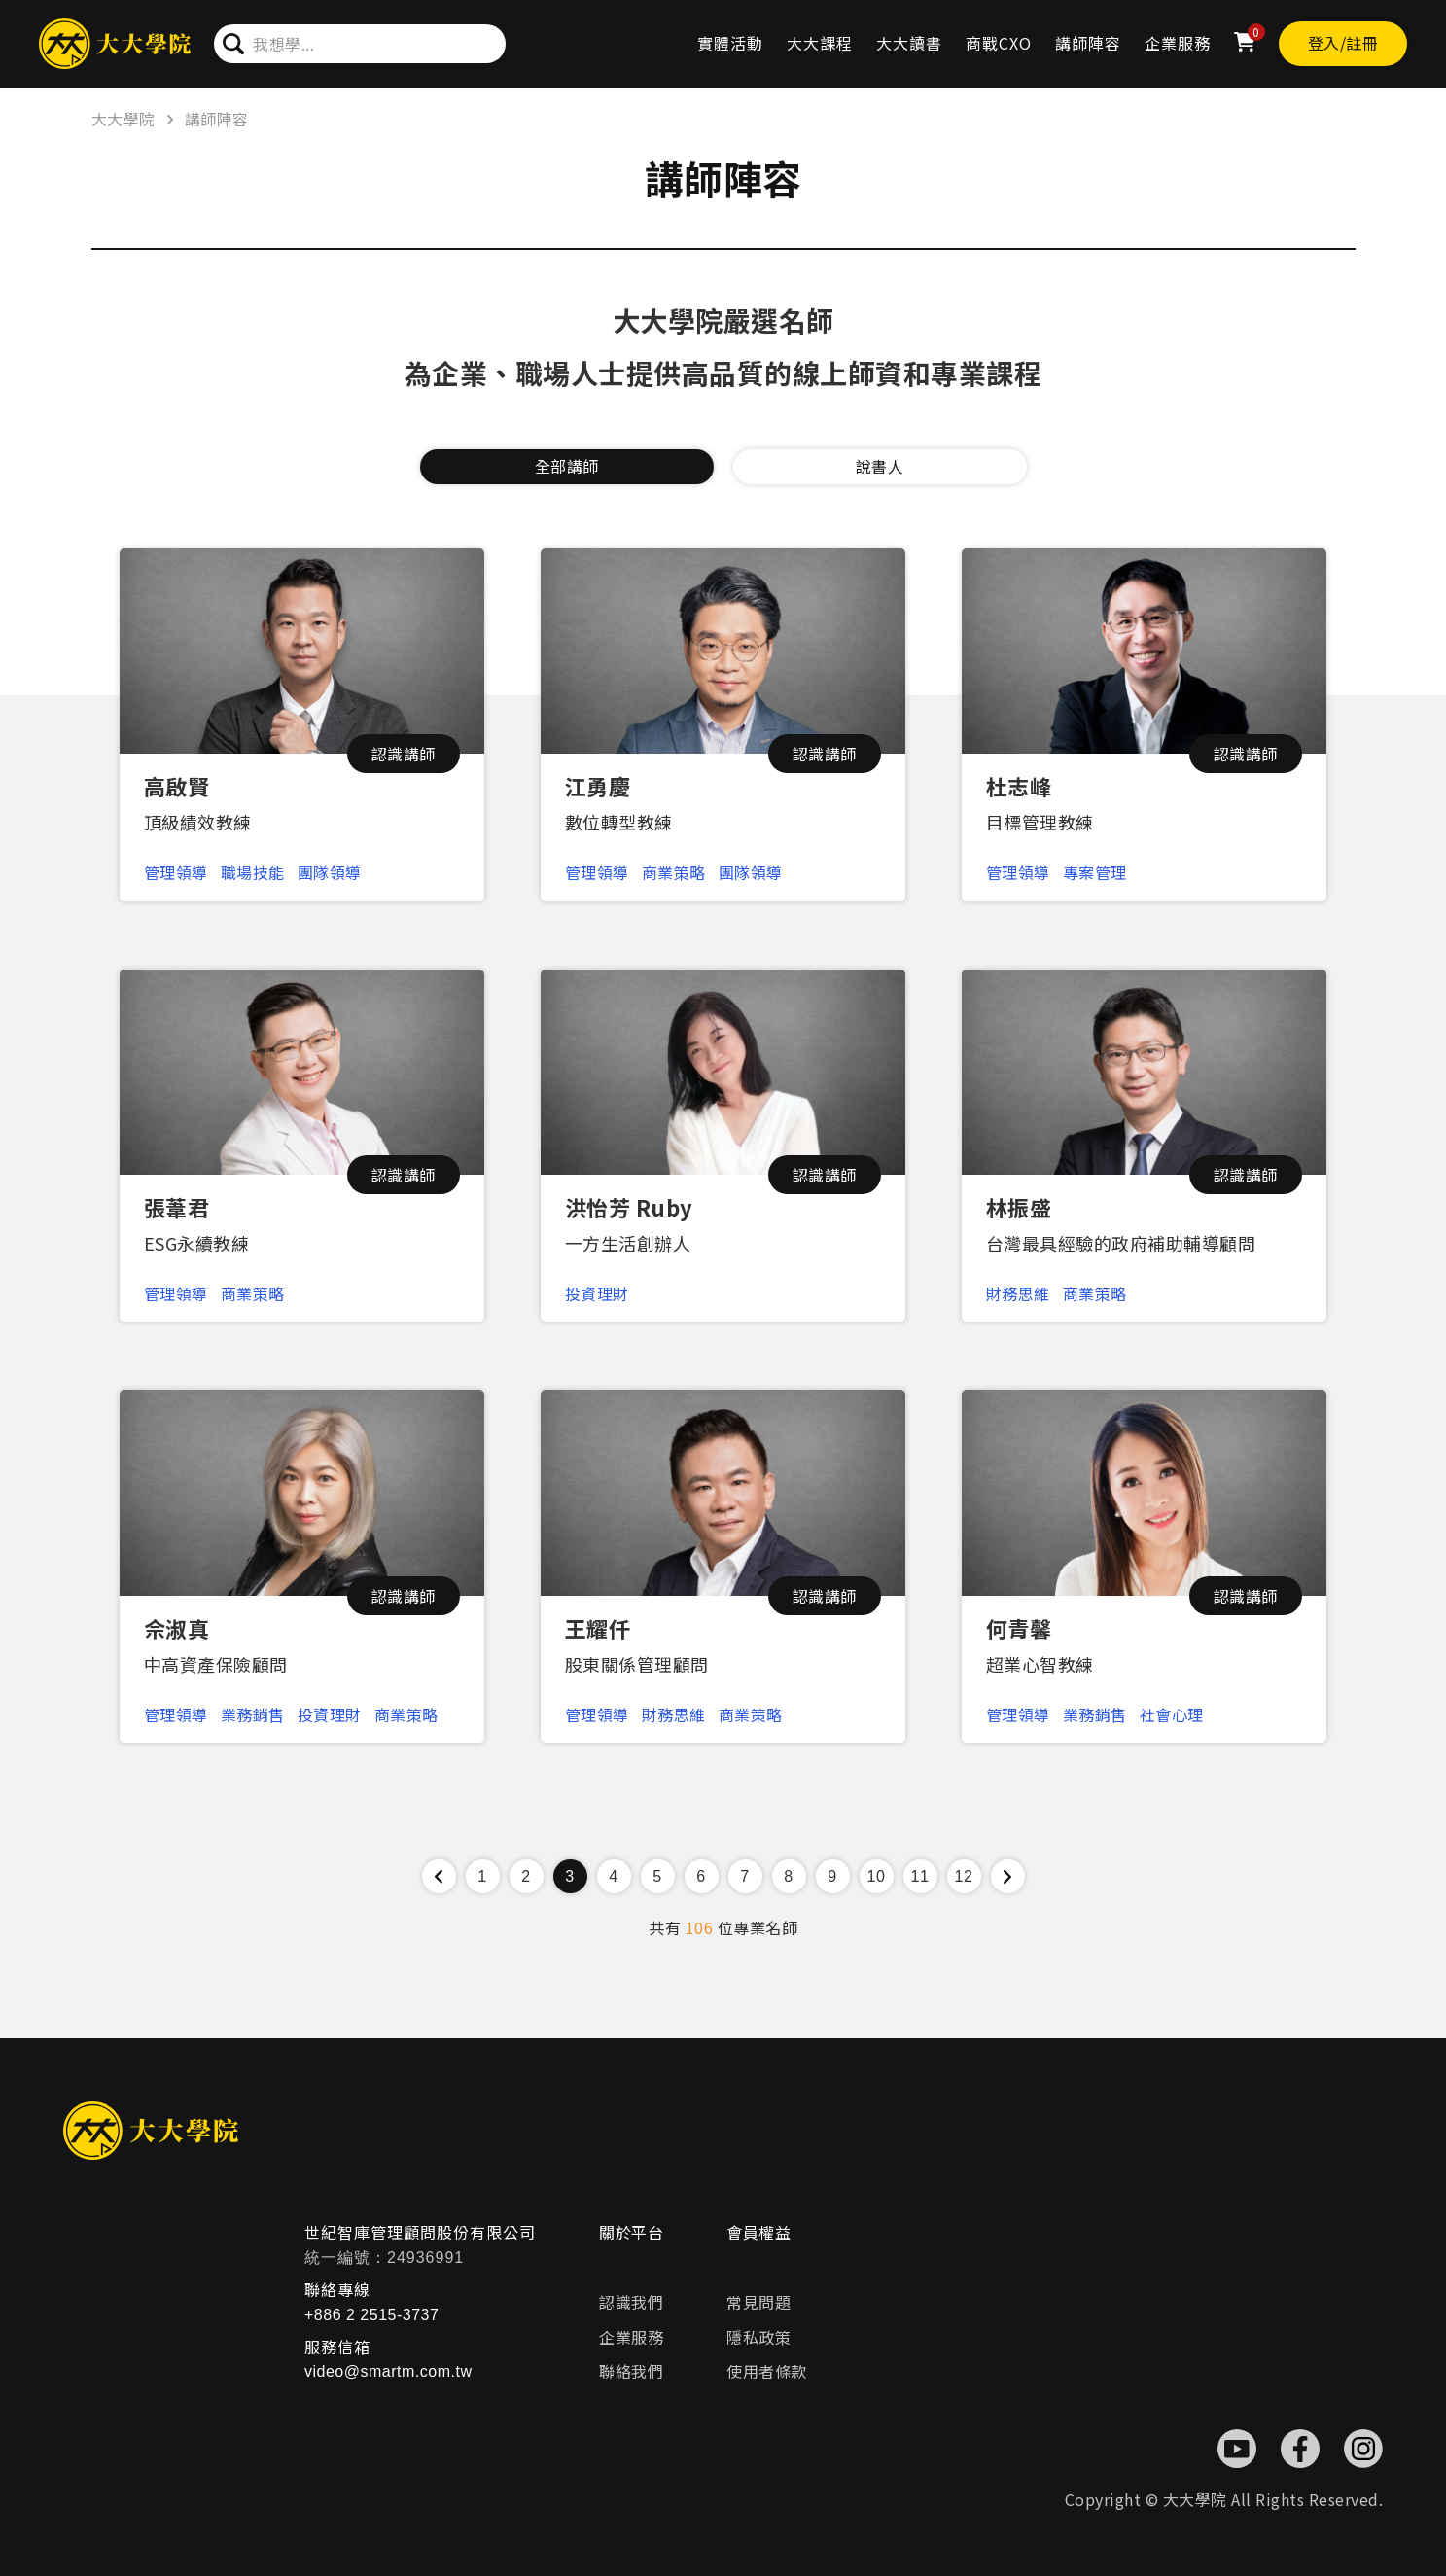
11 (920, 1876)
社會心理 (1172, 1714)
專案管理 (1095, 872)
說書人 (880, 465)
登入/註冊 (1343, 42)
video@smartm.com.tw (388, 2371)
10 (876, 1876)
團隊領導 (330, 872)
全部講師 (567, 465)
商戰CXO (999, 42)
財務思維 (1018, 1293)
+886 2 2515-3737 (371, 2315)
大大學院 (123, 118)
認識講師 (403, 753)
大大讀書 (909, 42)
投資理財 (597, 1293)
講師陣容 (1088, 42)
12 (964, 1876)
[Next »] (1008, 1876)
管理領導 (176, 872)
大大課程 (820, 42)
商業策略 (674, 872)
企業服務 (1178, 42)
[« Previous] (439, 1876)
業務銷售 (253, 1714)
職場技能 (253, 872)
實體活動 (730, 42)
